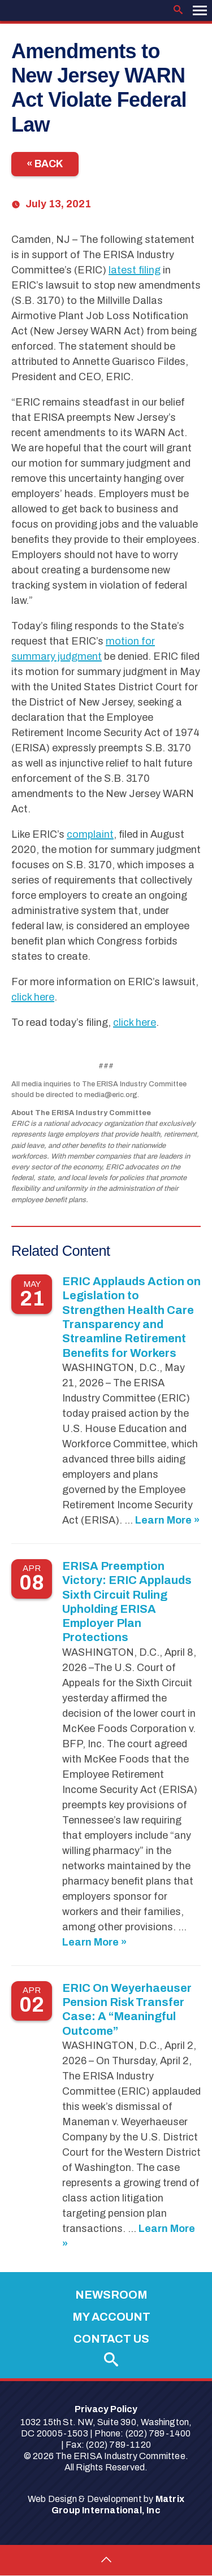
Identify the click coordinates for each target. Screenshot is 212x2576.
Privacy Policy (106, 2409)
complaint (90, 834)
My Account (111, 2316)
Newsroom (111, 2294)
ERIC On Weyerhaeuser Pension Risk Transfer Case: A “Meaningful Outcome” (127, 2009)
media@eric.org (110, 1095)
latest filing (135, 270)
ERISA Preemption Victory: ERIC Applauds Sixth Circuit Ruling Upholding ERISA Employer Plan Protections (127, 1602)
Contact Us (111, 2339)
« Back (45, 163)
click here (32, 997)
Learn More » (167, 1520)
